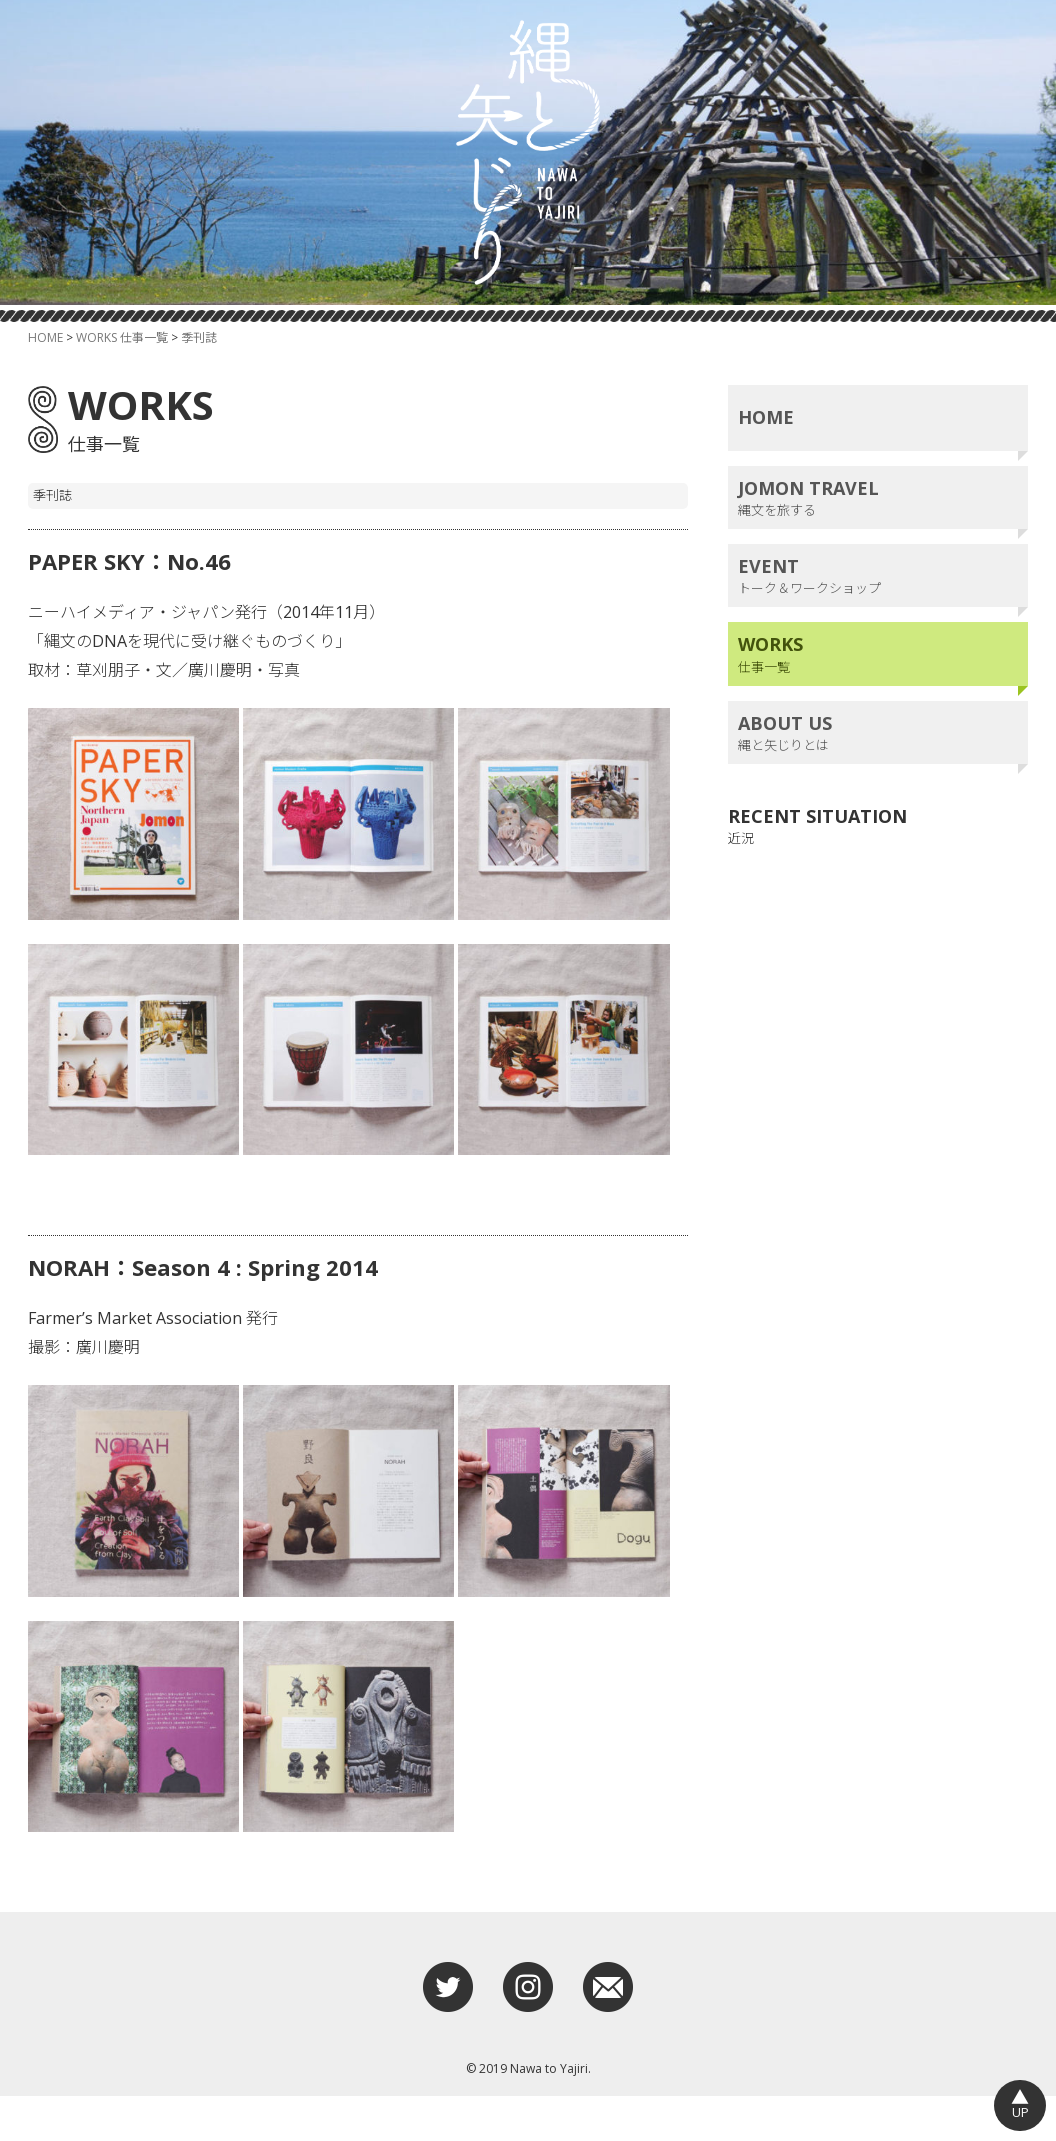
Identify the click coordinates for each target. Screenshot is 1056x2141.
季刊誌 (199, 382)
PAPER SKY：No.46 (140, 605)
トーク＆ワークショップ (878, 620)
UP (1020, 2103)
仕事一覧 (878, 698)
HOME (45, 382)
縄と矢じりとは (878, 777)
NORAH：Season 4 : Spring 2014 (223, 1311)
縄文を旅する (878, 542)
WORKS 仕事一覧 (122, 382)
